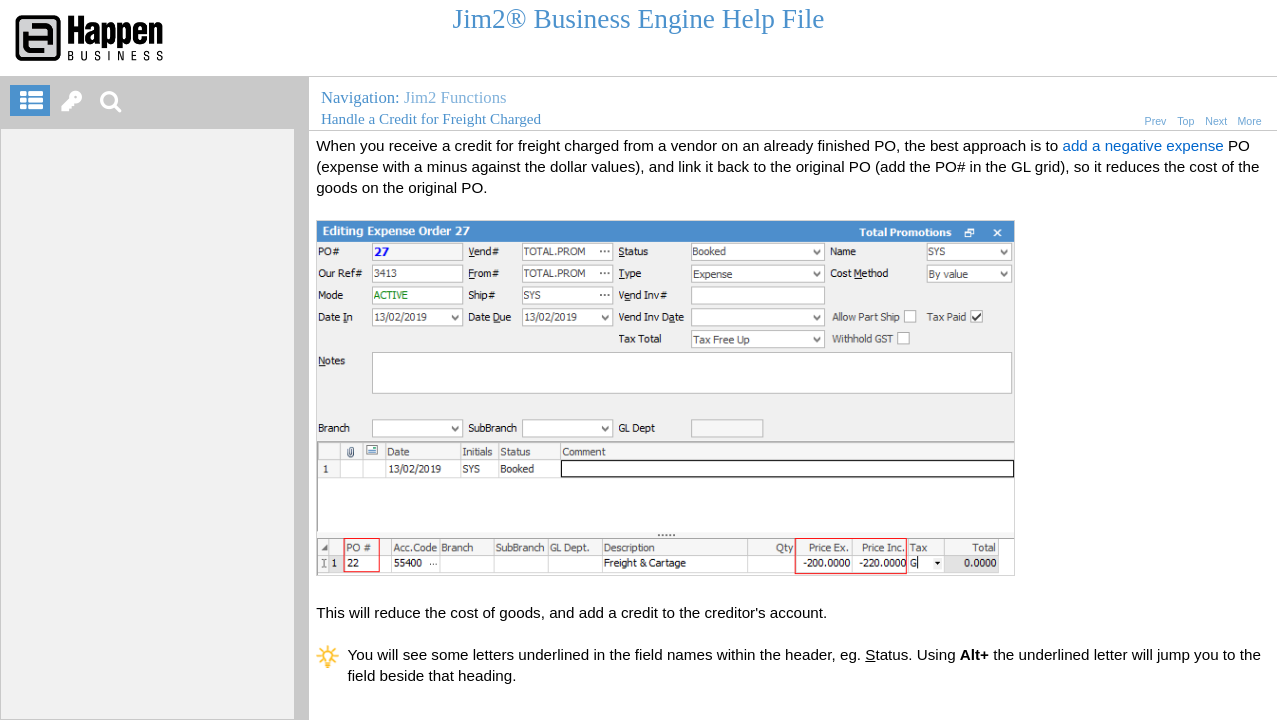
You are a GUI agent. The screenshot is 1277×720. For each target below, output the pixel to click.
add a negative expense (1142, 145)
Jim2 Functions (455, 97)
